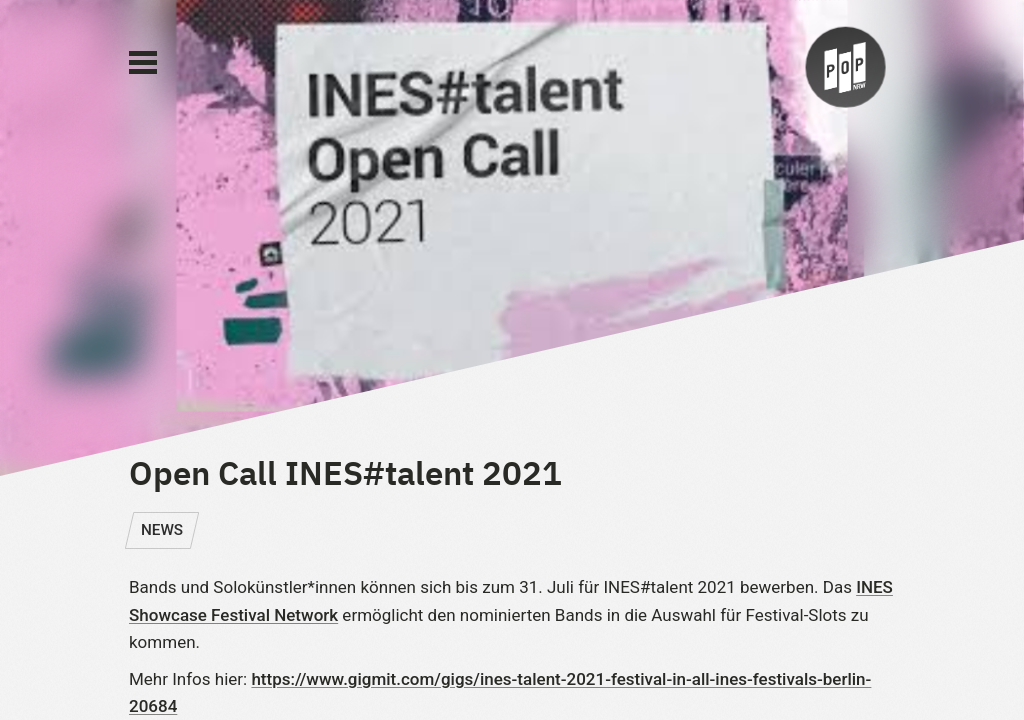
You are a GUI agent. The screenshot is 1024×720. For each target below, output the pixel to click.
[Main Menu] (143, 63)
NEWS (162, 530)
